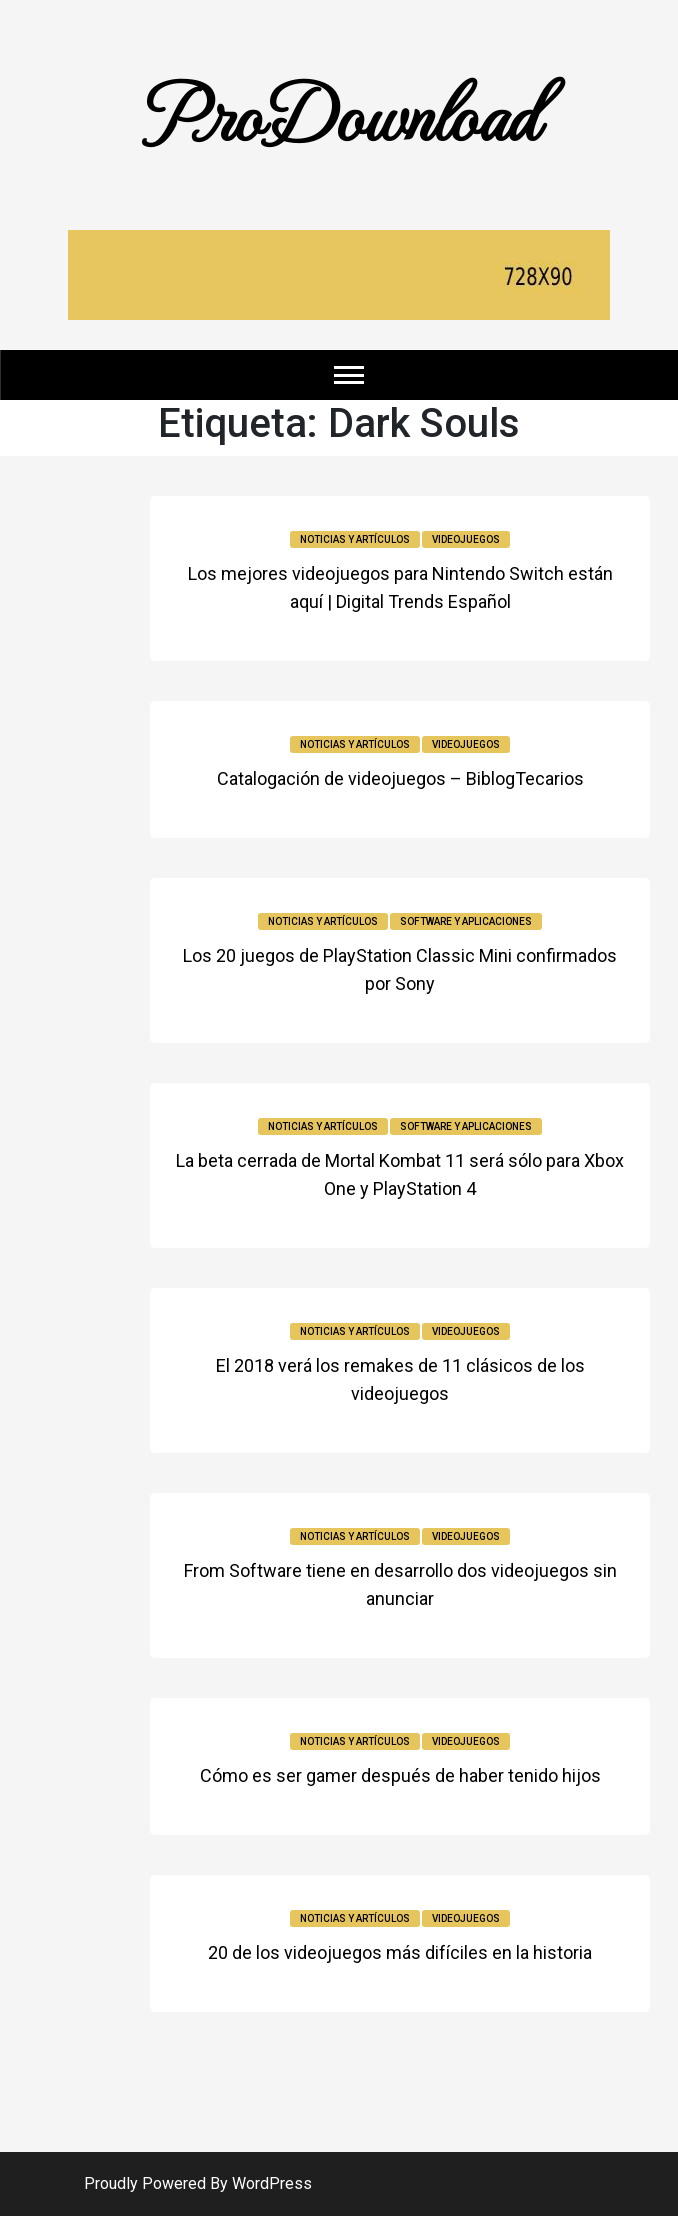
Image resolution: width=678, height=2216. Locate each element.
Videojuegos (466, 539)
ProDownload (339, 112)
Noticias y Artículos (355, 539)
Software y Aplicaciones (466, 921)
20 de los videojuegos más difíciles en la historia (400, 1952)
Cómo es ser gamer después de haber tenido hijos (400, 1775)
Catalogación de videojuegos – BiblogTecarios (400, 778)
